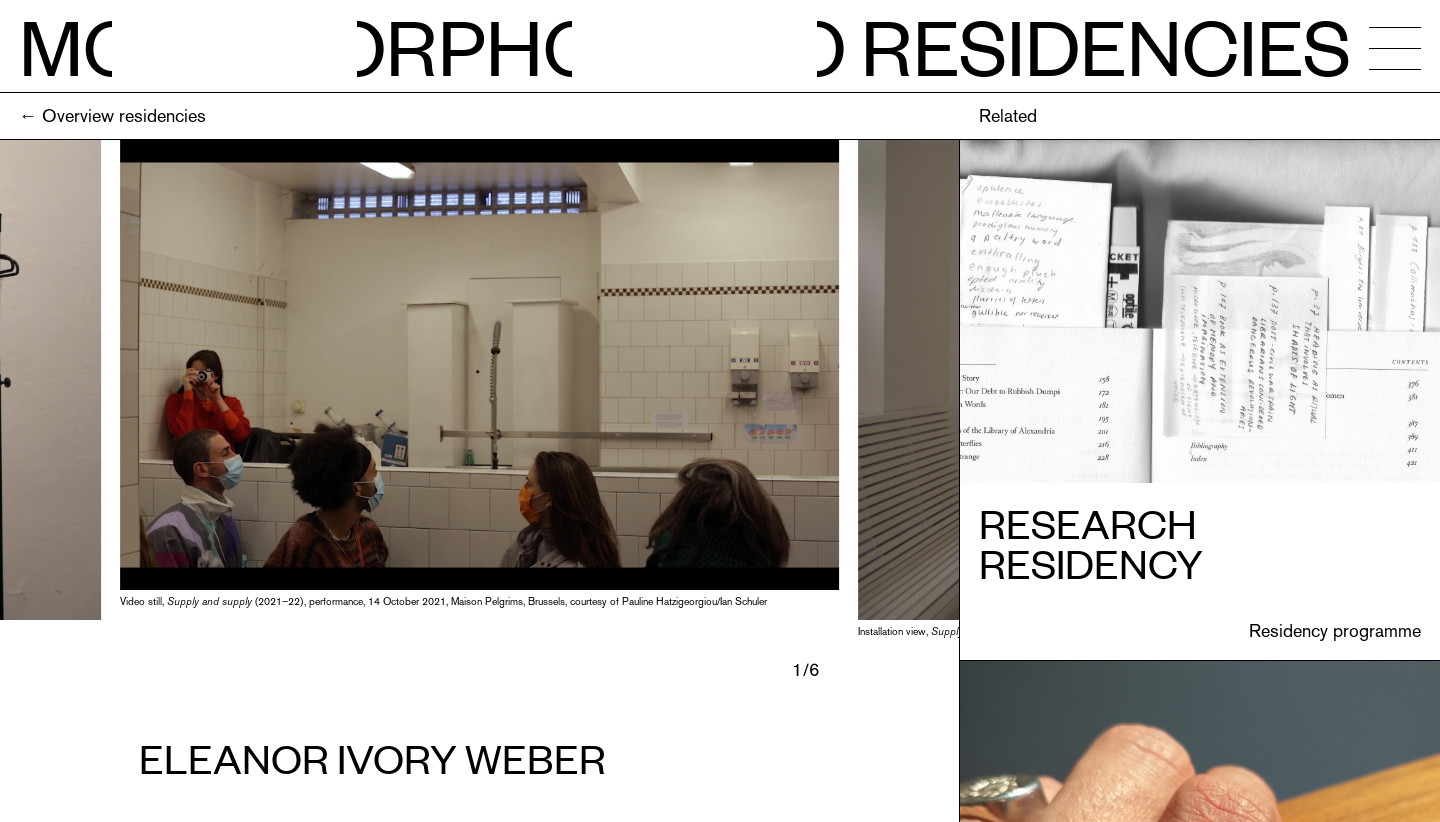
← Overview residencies (112, 115)
